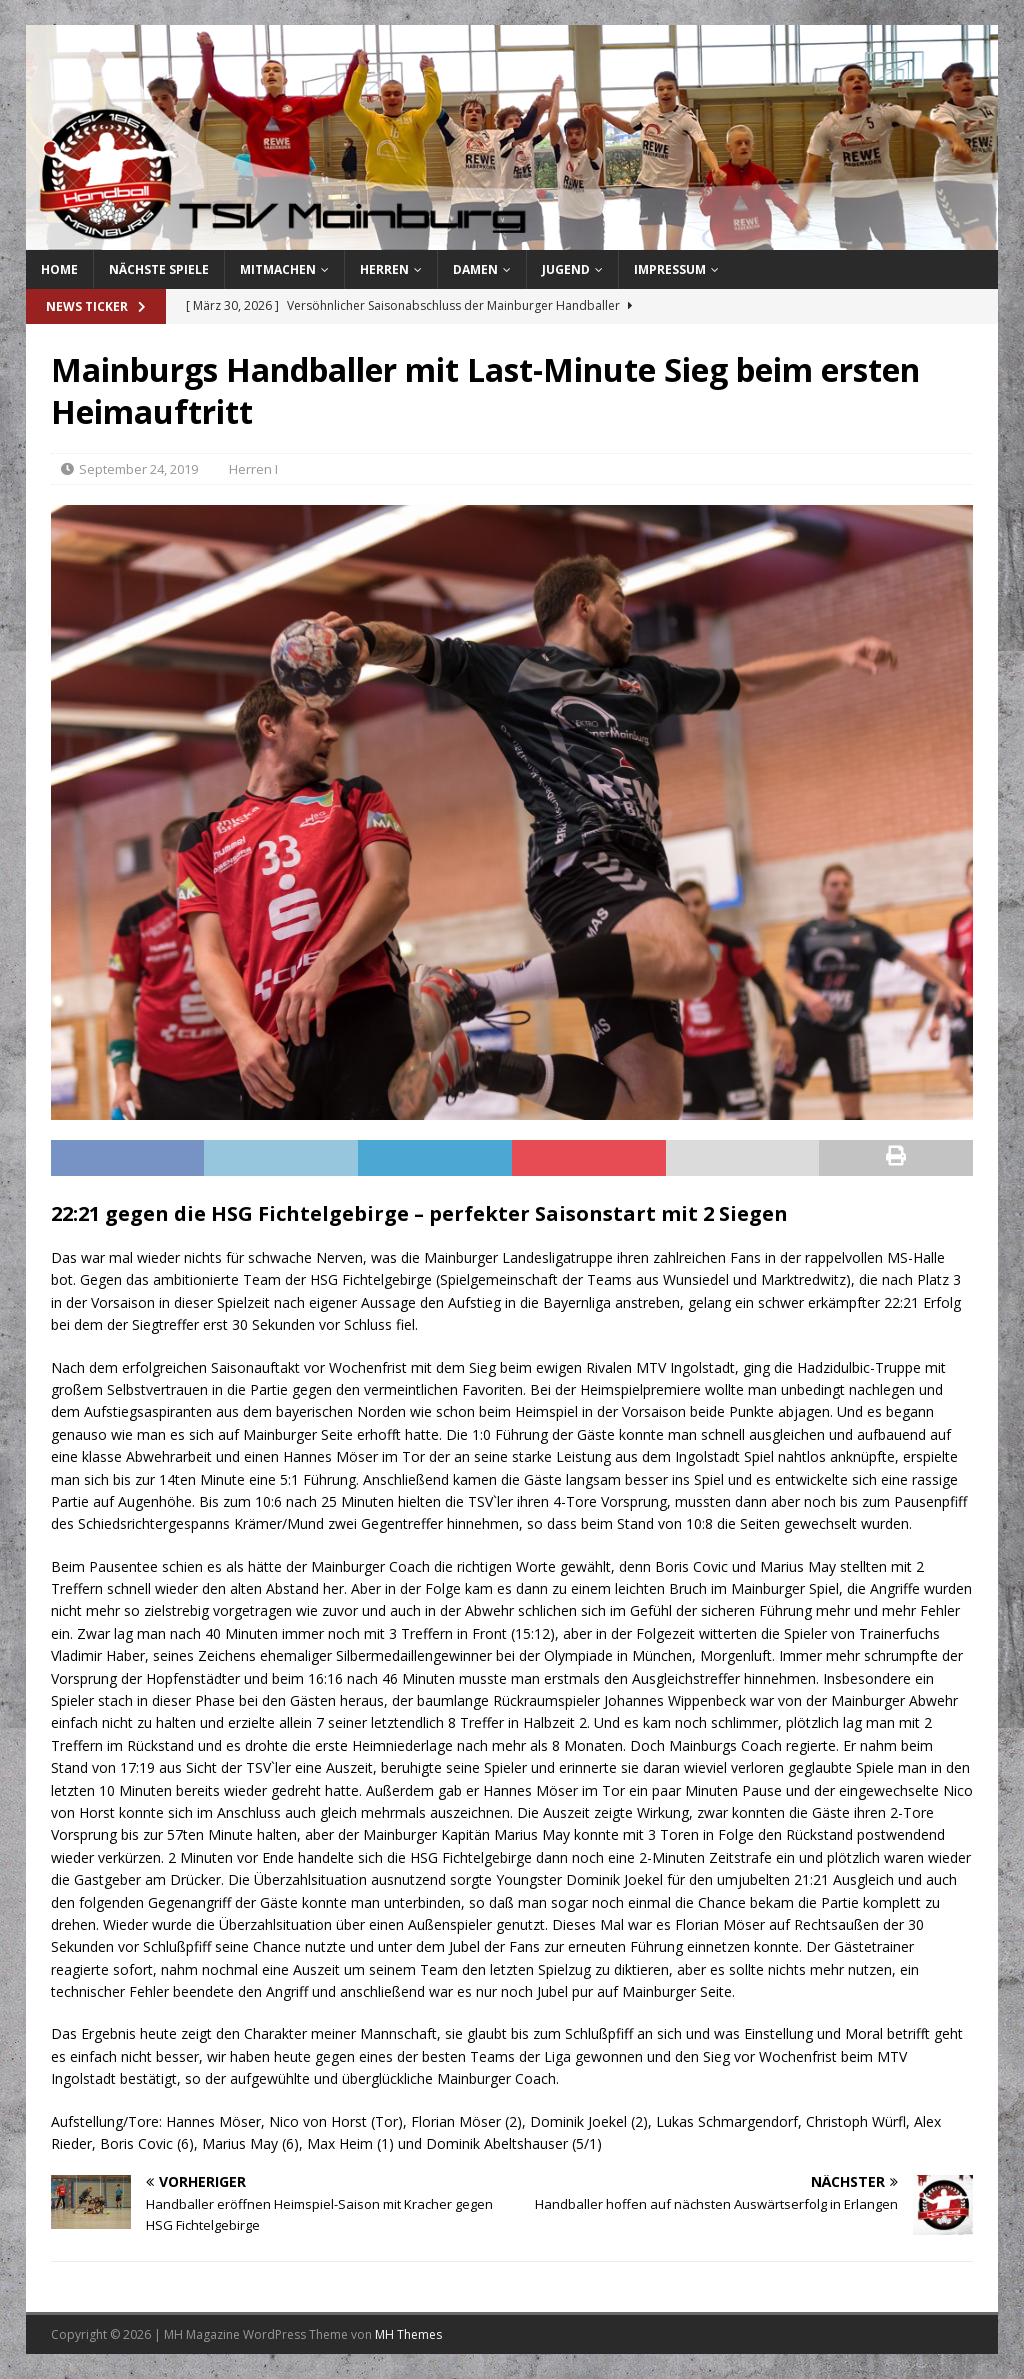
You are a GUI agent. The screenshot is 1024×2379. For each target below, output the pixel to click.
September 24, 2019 (138, 469)
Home (59, 269)
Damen (475, 269)
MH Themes (408, 2334)
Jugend (566, 269)
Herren (384, 269)
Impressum (670, 269)
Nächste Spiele (159, 269)
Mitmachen (278, 269)
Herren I (253, 469)
